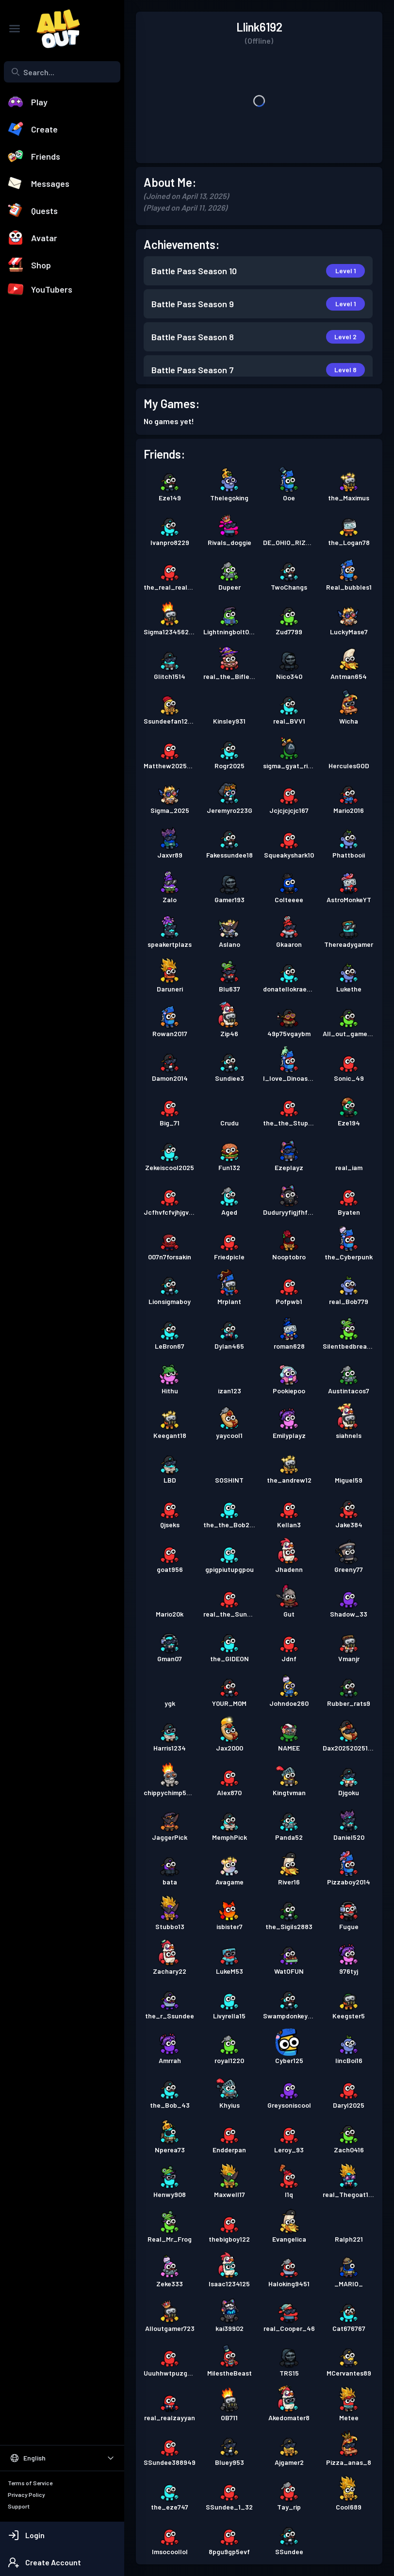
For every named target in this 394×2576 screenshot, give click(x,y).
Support (19, 2506)
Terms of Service (30, 2482)
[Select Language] (62, 2458)
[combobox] (62, 72)
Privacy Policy (26, 2494)
